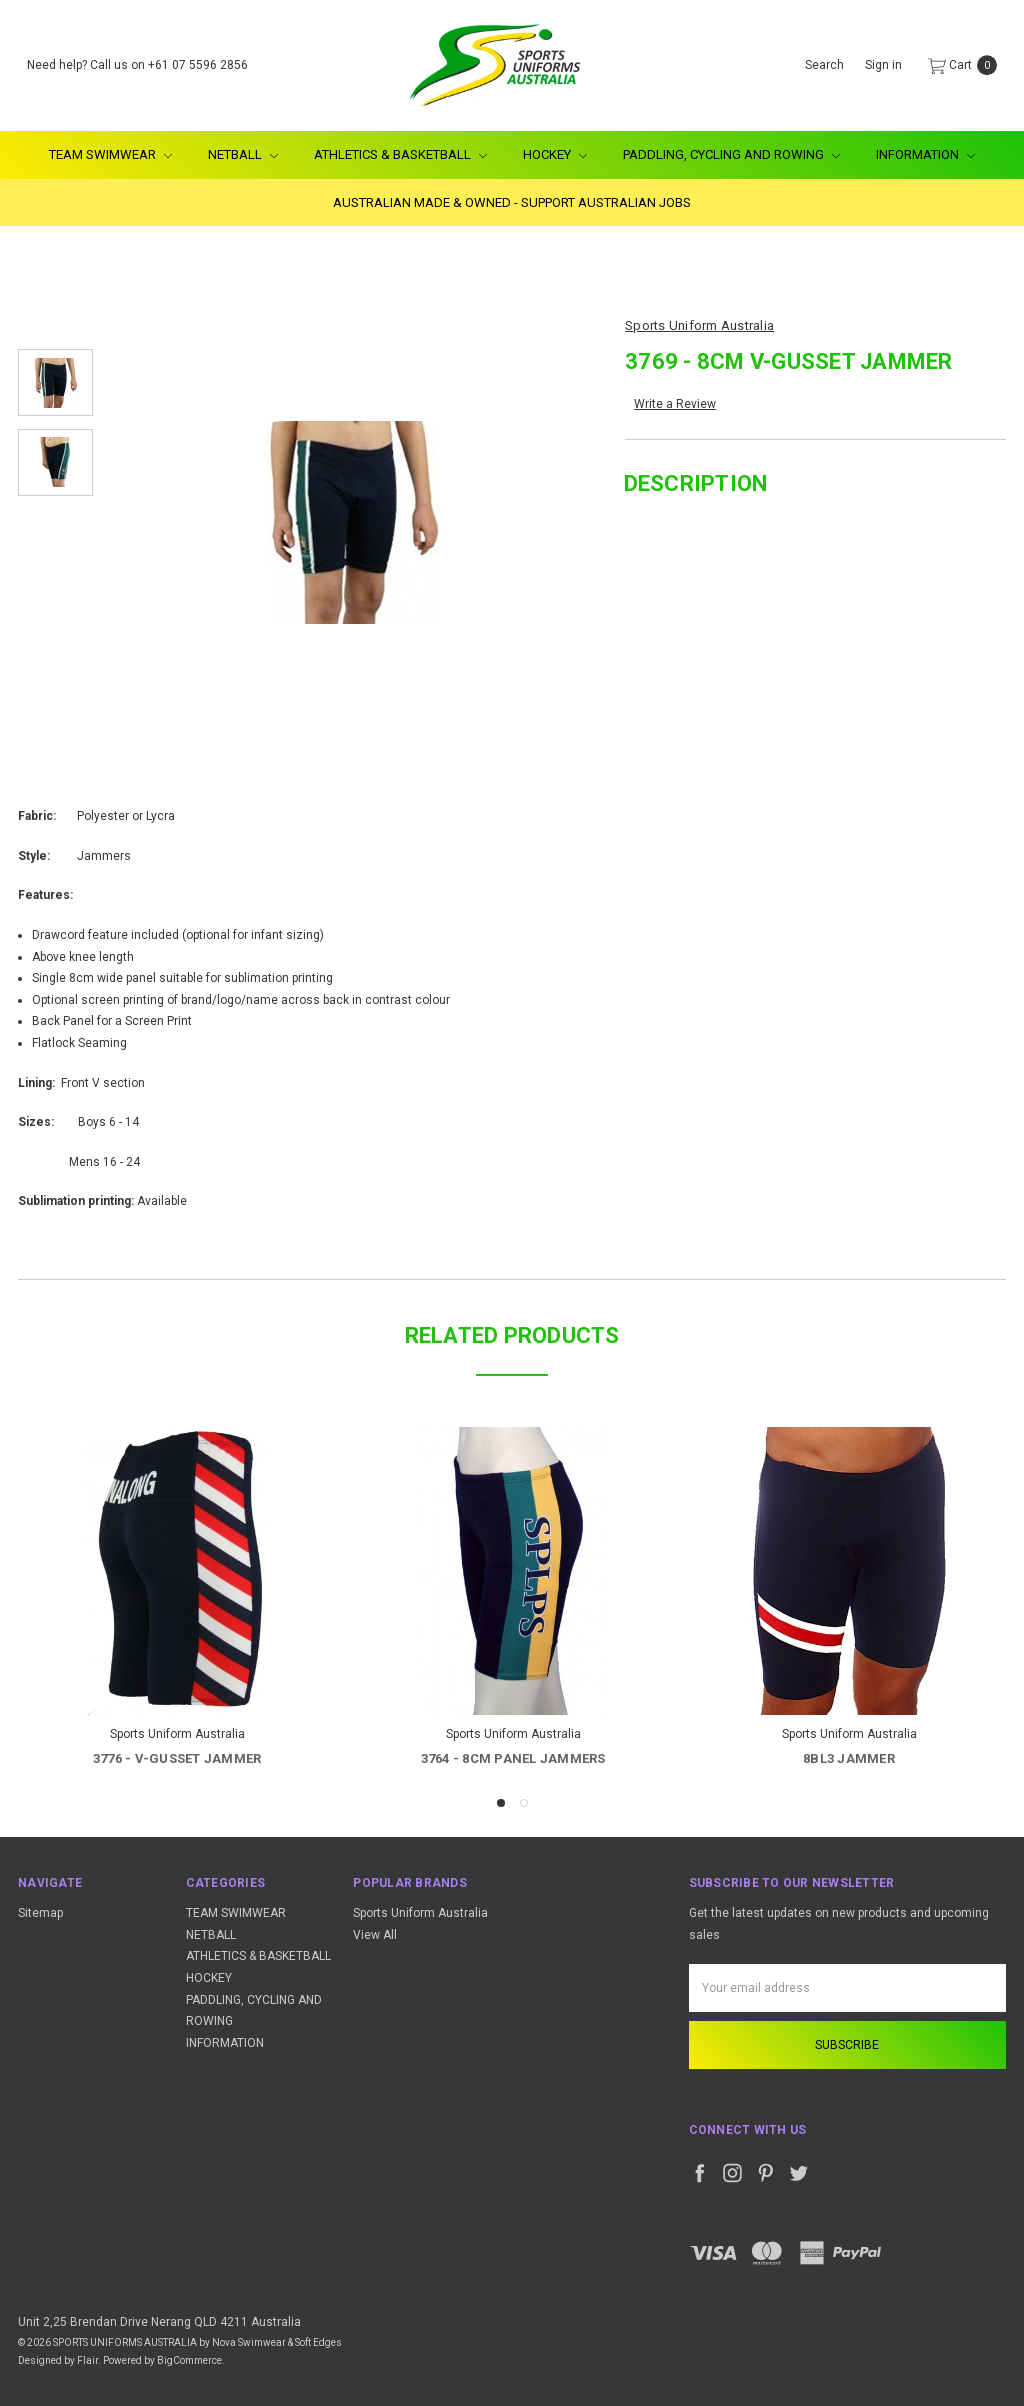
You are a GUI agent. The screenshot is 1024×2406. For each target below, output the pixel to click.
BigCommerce (189, 2360)
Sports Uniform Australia (420, 1913)
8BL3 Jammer (849, 1758)
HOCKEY (555, 154)
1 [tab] (501, 1803)
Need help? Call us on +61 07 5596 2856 (137, 65)
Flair (87, 2360)
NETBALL (243, 154)
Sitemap (40, 1913)
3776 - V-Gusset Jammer (177, 1758)
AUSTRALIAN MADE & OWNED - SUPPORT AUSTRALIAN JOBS (512, 202)
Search (824, 65)
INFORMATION (925, 154)
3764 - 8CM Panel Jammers (513, 1758)
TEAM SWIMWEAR (110, 154)
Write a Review (675, 404)
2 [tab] (524, 1803)
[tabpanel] (177, 1600)
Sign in (883, 65)
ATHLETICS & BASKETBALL (400, 154)
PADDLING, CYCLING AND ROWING (731, 154)
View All (375, 1935)
